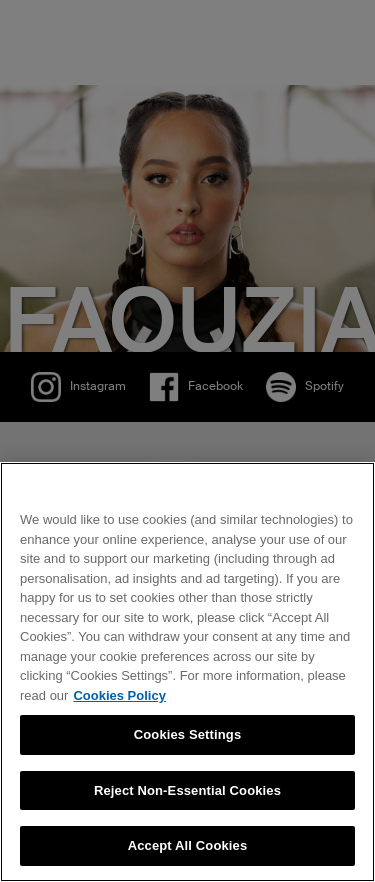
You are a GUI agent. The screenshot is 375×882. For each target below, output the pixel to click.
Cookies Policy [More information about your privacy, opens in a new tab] (119, 695)
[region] (187, 672)
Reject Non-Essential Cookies (187, 790)
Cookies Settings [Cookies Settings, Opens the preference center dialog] (188, 734)
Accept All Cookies (188, 845)
